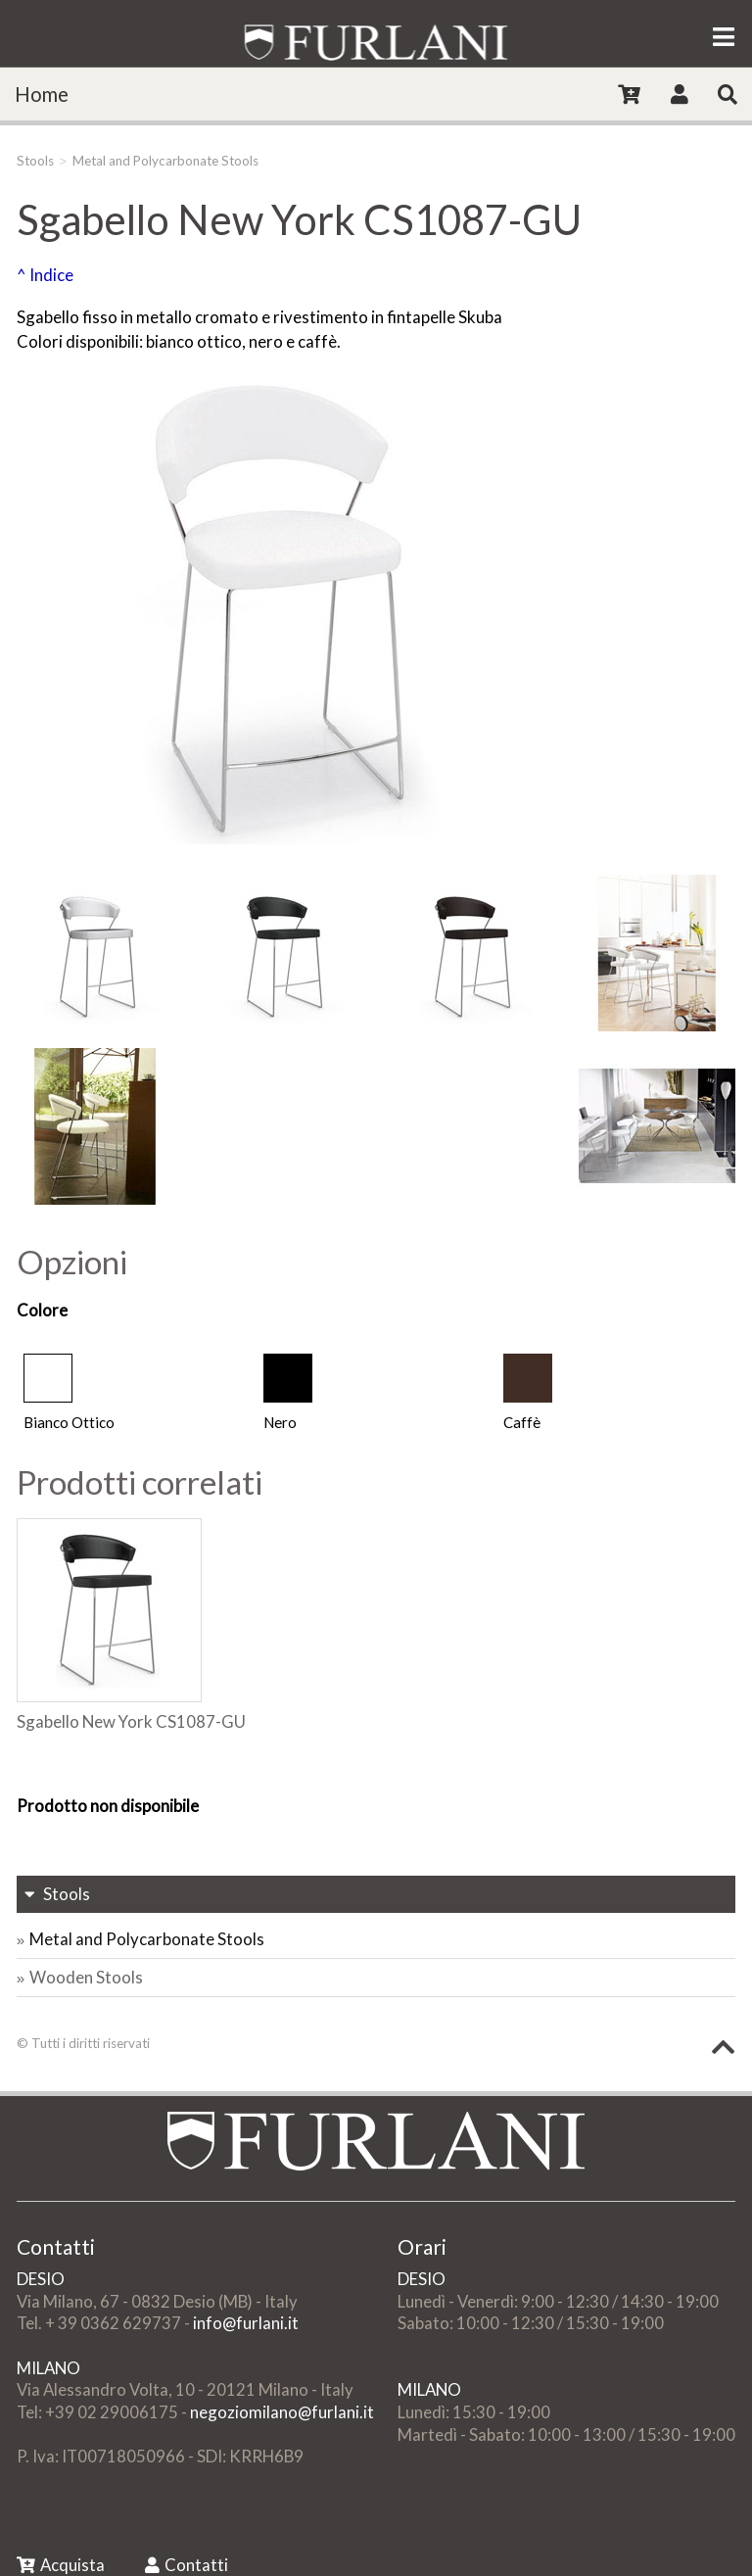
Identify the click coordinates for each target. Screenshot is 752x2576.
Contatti (186, 2564)
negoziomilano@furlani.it (282, 2412)
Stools (35, 160)
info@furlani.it (246, 2323)
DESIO (41, 2278)
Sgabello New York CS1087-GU (131, 1721)
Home (42, 94)
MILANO (48, 2368)
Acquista (61, 2564)
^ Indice (45, 274)
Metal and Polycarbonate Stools (165, 160)
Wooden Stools (86, 1977)
